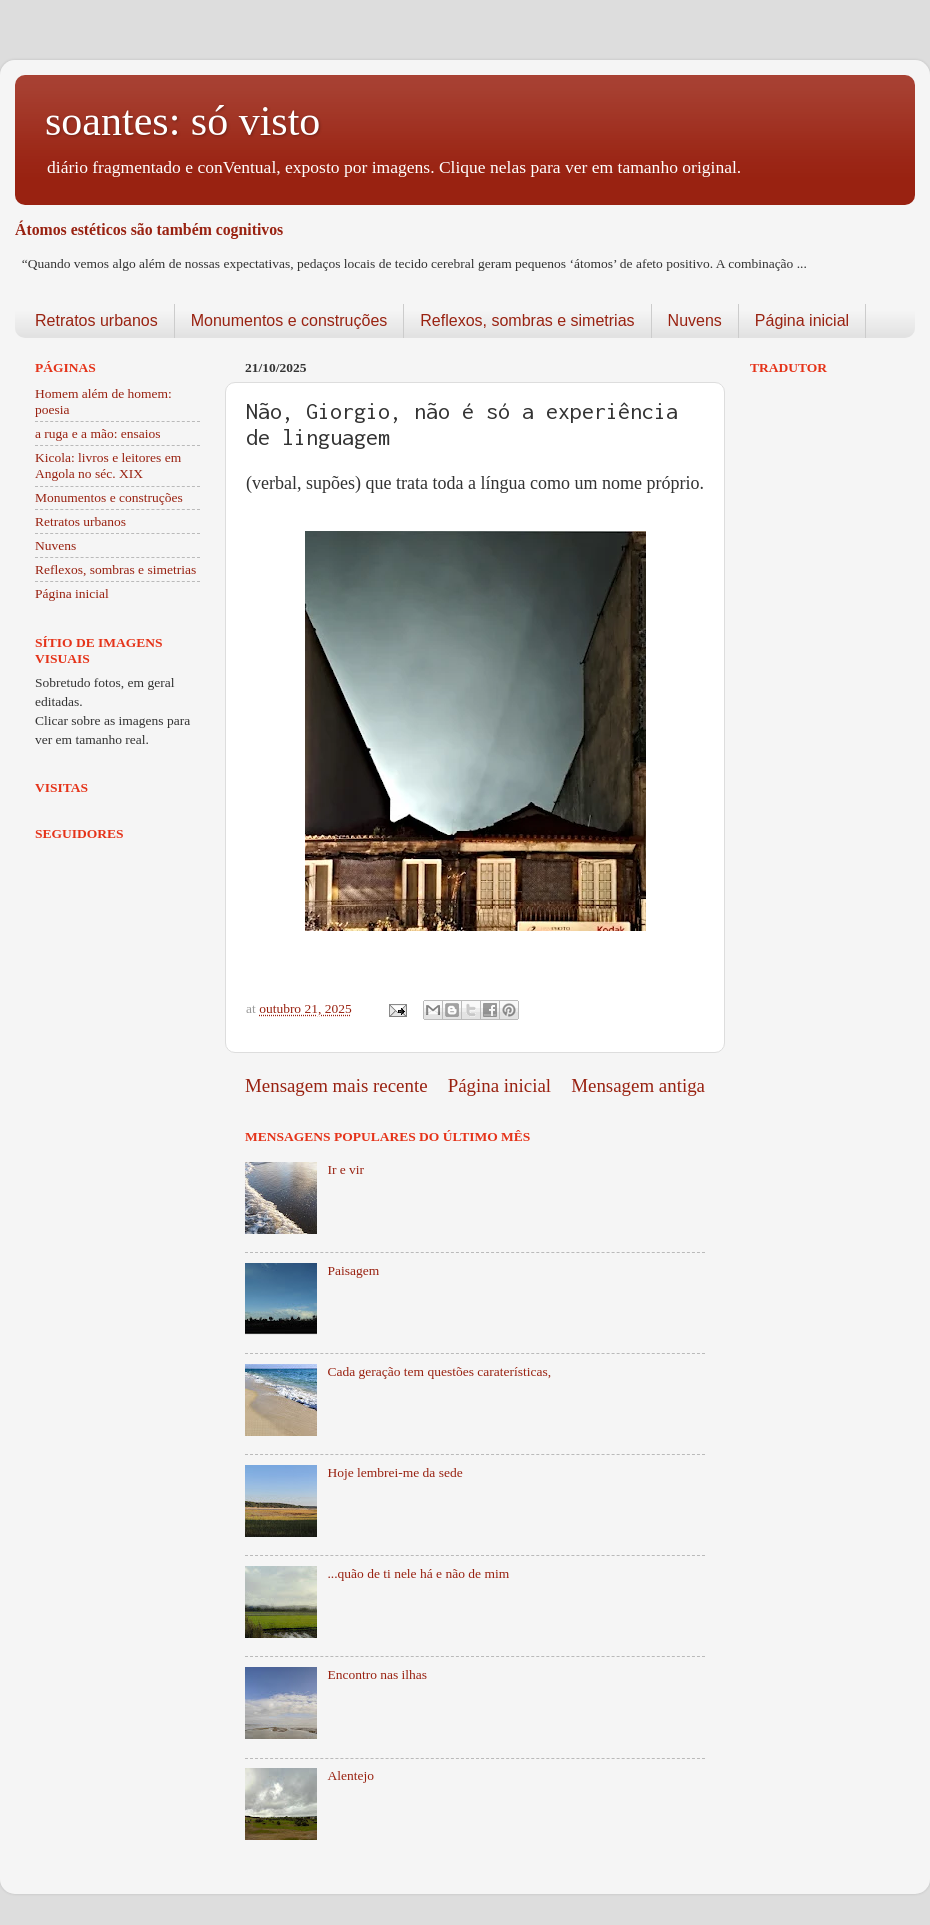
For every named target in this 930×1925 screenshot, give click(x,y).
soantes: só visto (182, 121)
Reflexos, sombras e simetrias (527, 320)
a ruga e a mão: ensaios (98, 433)
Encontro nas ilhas (377, 1674)
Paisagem (353, 1270)
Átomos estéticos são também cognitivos (149, 229)
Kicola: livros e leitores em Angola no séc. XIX (108, 465)
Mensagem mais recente (336, 1085)
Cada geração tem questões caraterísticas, (439, 1371)
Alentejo (350, 1775)
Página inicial (802, 320)
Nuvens (695, 320)
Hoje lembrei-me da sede (394, 1472)
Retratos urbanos (96, 320)
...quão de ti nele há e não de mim (418, 1573)
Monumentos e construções (289, 320)
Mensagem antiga (638, 1085)
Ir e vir (345, 1169)
